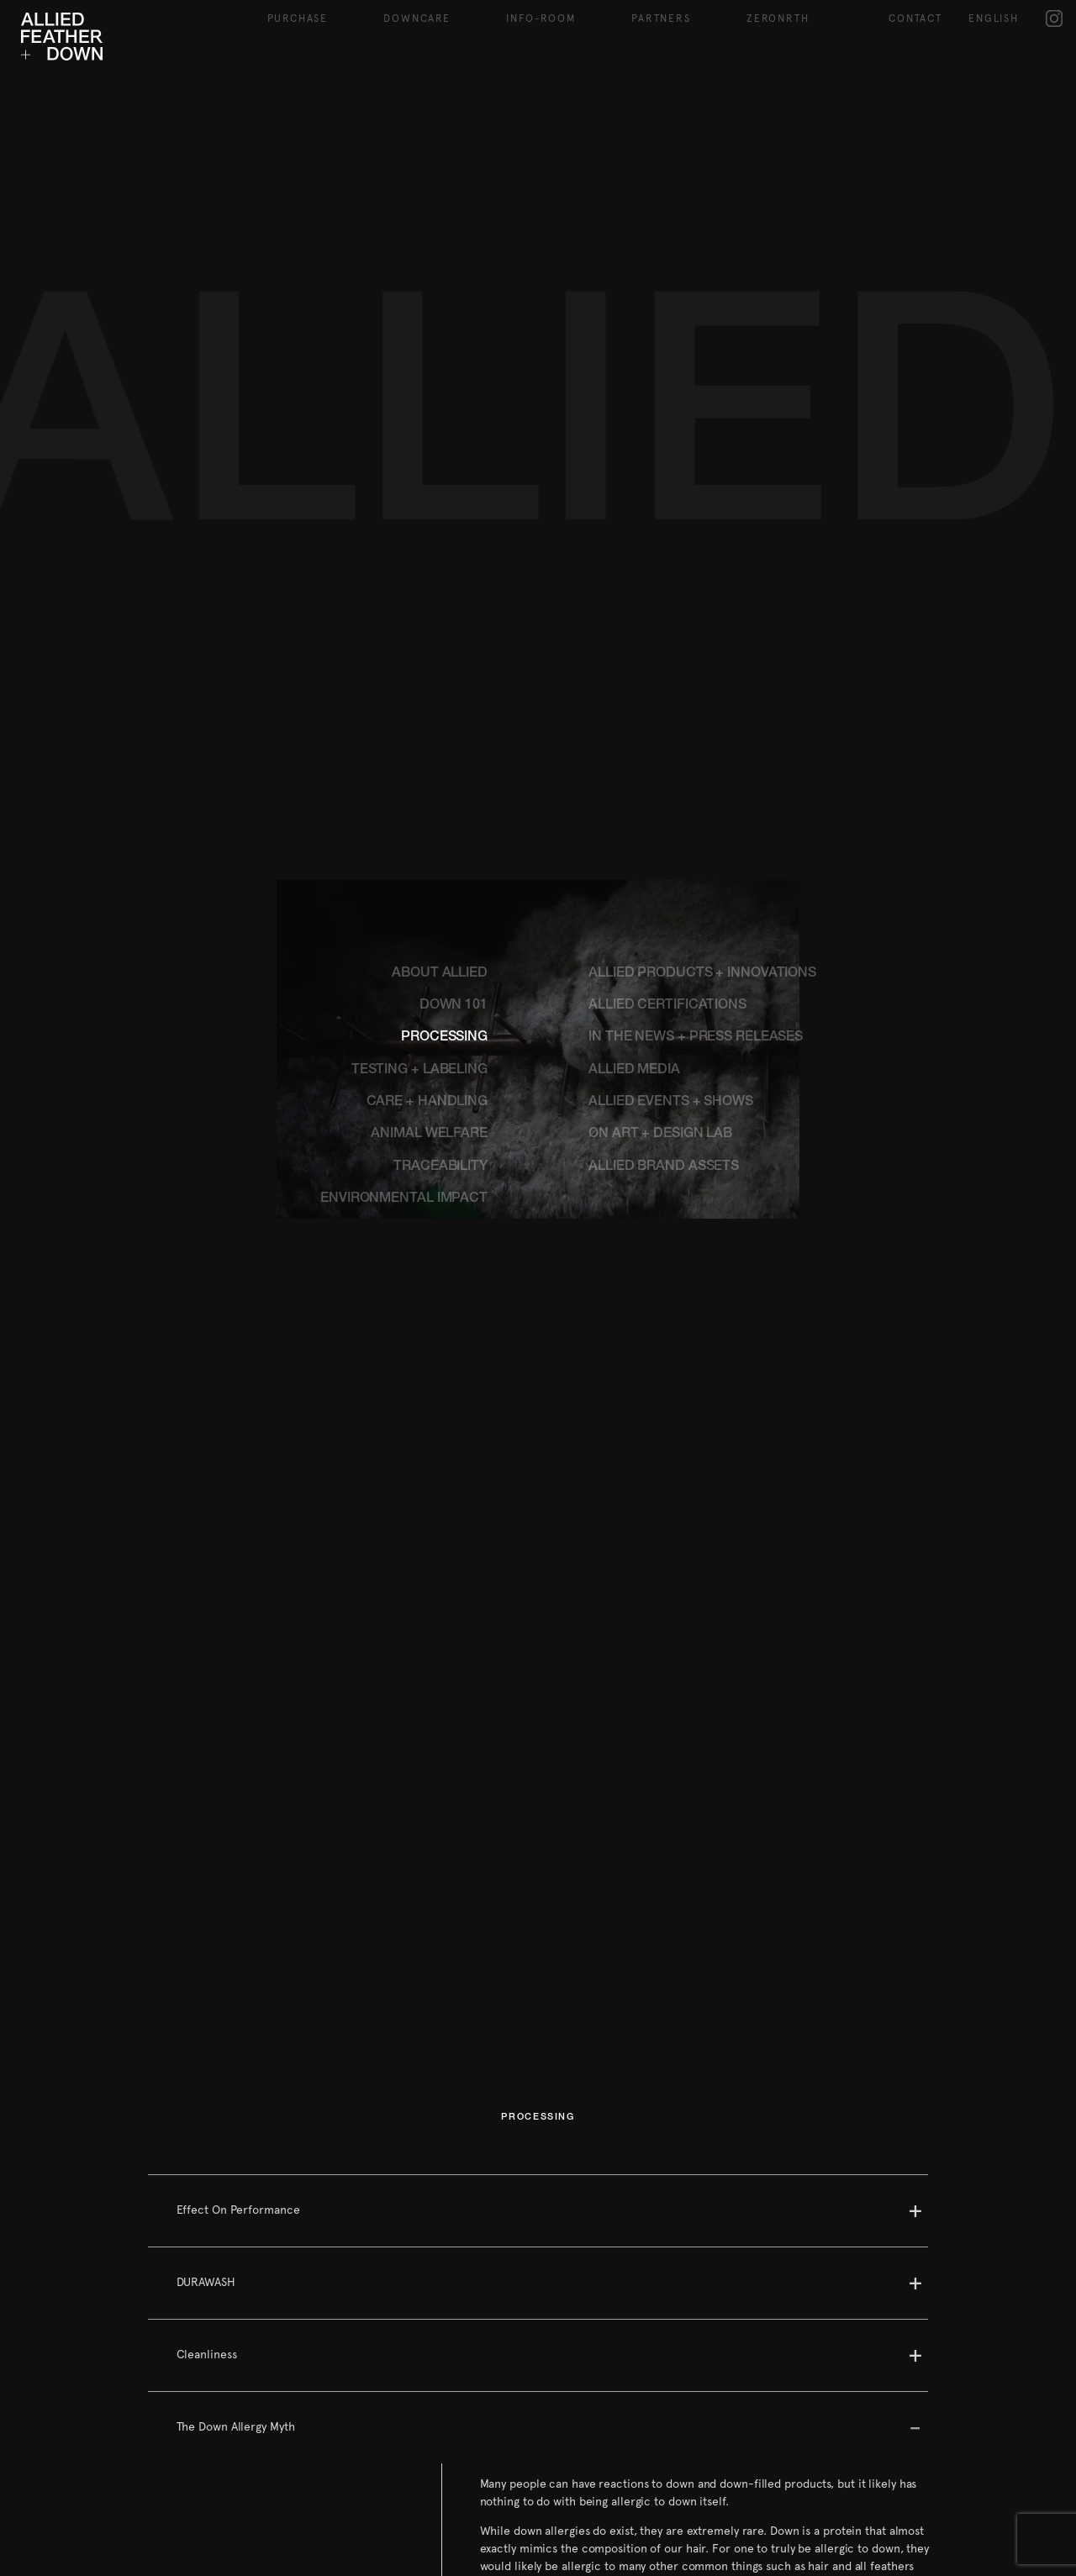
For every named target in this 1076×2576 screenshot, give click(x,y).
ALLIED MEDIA (634, 926)
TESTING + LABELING (419, 926)
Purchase (297, 18)
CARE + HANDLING (427, 958)
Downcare (416, 18)
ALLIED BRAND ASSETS (663, 1023)
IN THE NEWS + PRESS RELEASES (695, 893)
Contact (915, 18)
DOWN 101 (453, 861)
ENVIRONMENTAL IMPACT (404, 1054)
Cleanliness (207, 2209)
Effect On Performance (238, 2065)
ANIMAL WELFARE (429, 990)
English (993, 18)
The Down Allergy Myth (236, 2282)
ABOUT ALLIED (440, 829)
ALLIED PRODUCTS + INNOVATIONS (702, 829)
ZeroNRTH (777, 18)
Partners (660, 18)
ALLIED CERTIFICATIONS (667, 861)
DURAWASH (206, 2137)
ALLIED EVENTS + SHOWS (670, 958)
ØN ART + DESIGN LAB (660, 990)
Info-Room (540, 18)
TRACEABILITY (440, 1023)
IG (1054, 18)
